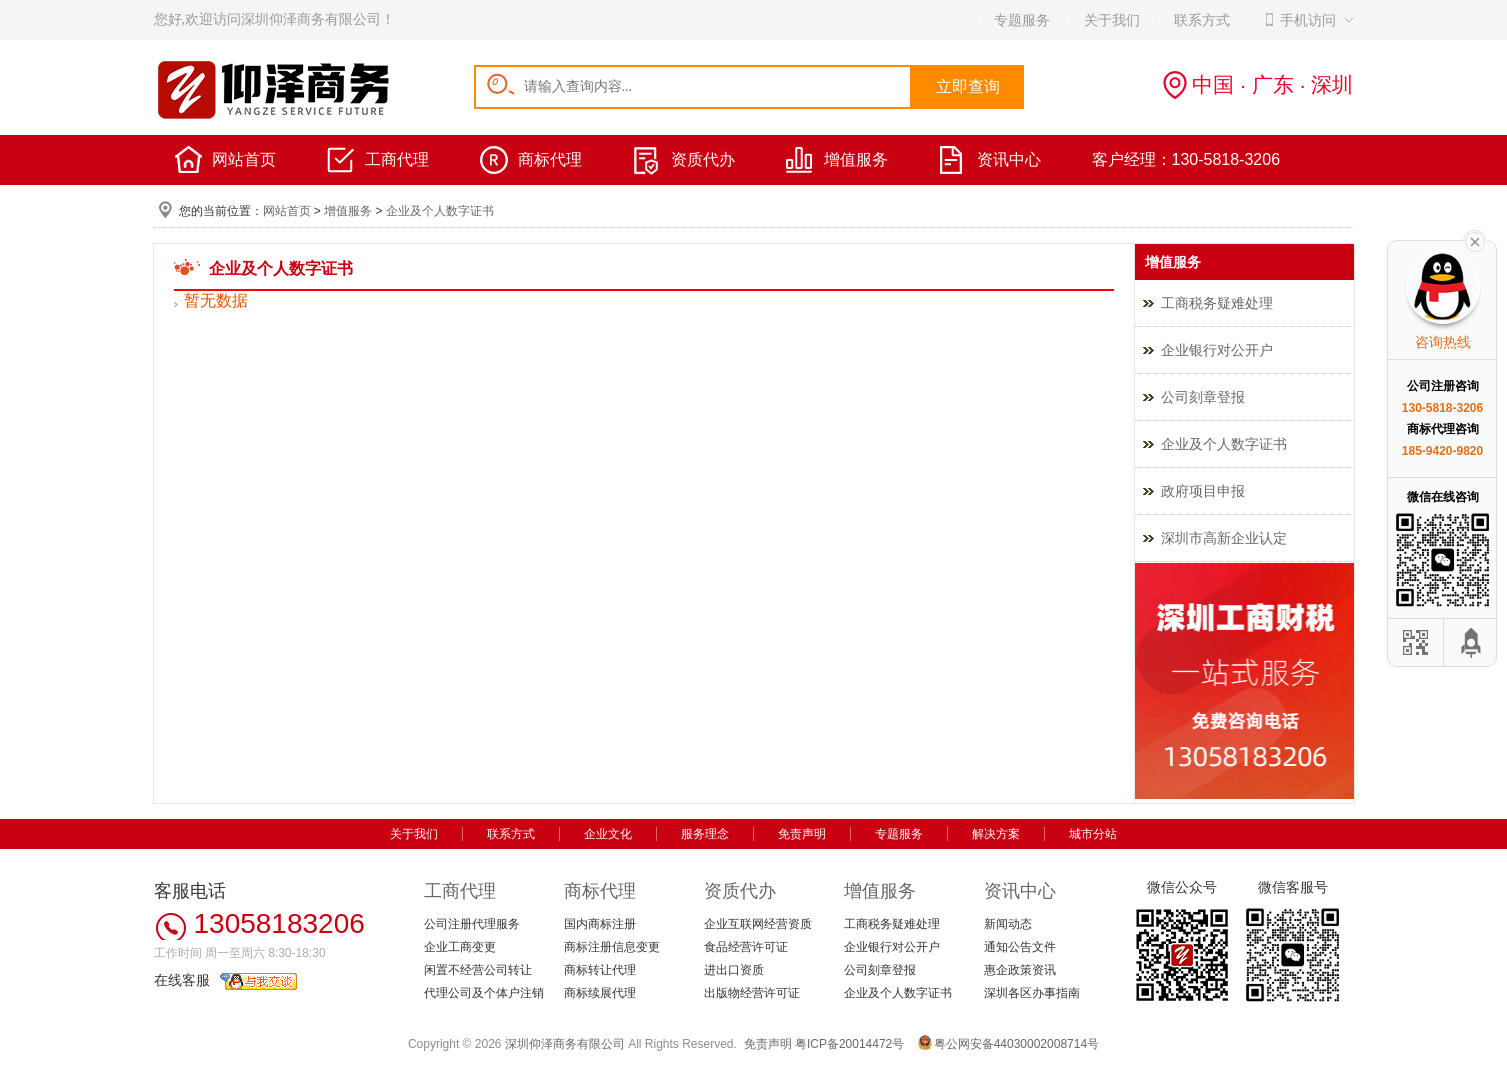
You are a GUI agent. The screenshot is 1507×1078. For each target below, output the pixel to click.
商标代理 (550, 159)
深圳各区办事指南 (1032, 993)
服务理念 (705, 834)
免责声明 (802, 834)
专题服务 (899, 834)
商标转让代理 (600, 970)
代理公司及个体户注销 (484, 993)
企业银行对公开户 (1217, 350)
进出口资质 (734, 970)
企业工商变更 (460, 947)
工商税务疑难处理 (1217, 303)
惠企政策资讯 (1020, 970)
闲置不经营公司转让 (478, 970)
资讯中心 (1009, 159)
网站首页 (244, 159)
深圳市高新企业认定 (1224, 538)
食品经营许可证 (746, 947)
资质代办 (703, 159)
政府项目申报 (1203, 491)
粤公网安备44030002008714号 (1016, 1044)
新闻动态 (1008, 924)
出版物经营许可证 (752, 993)
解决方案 (996, 834)
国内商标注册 (600, 924)
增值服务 (856, 159)
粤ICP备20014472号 (849, 1044)
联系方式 (511, 834)
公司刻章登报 (1203, 397)
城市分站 (1093, 834)
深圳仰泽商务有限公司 (565, 1044)
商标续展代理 (600, 993)
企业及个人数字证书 (440, 211)
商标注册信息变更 (612, 947)
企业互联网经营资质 (758, 924)
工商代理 (397, 159)
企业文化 (608, 834)
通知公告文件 (1020, 947)
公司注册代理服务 (472, 924)
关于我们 (414, 834)
